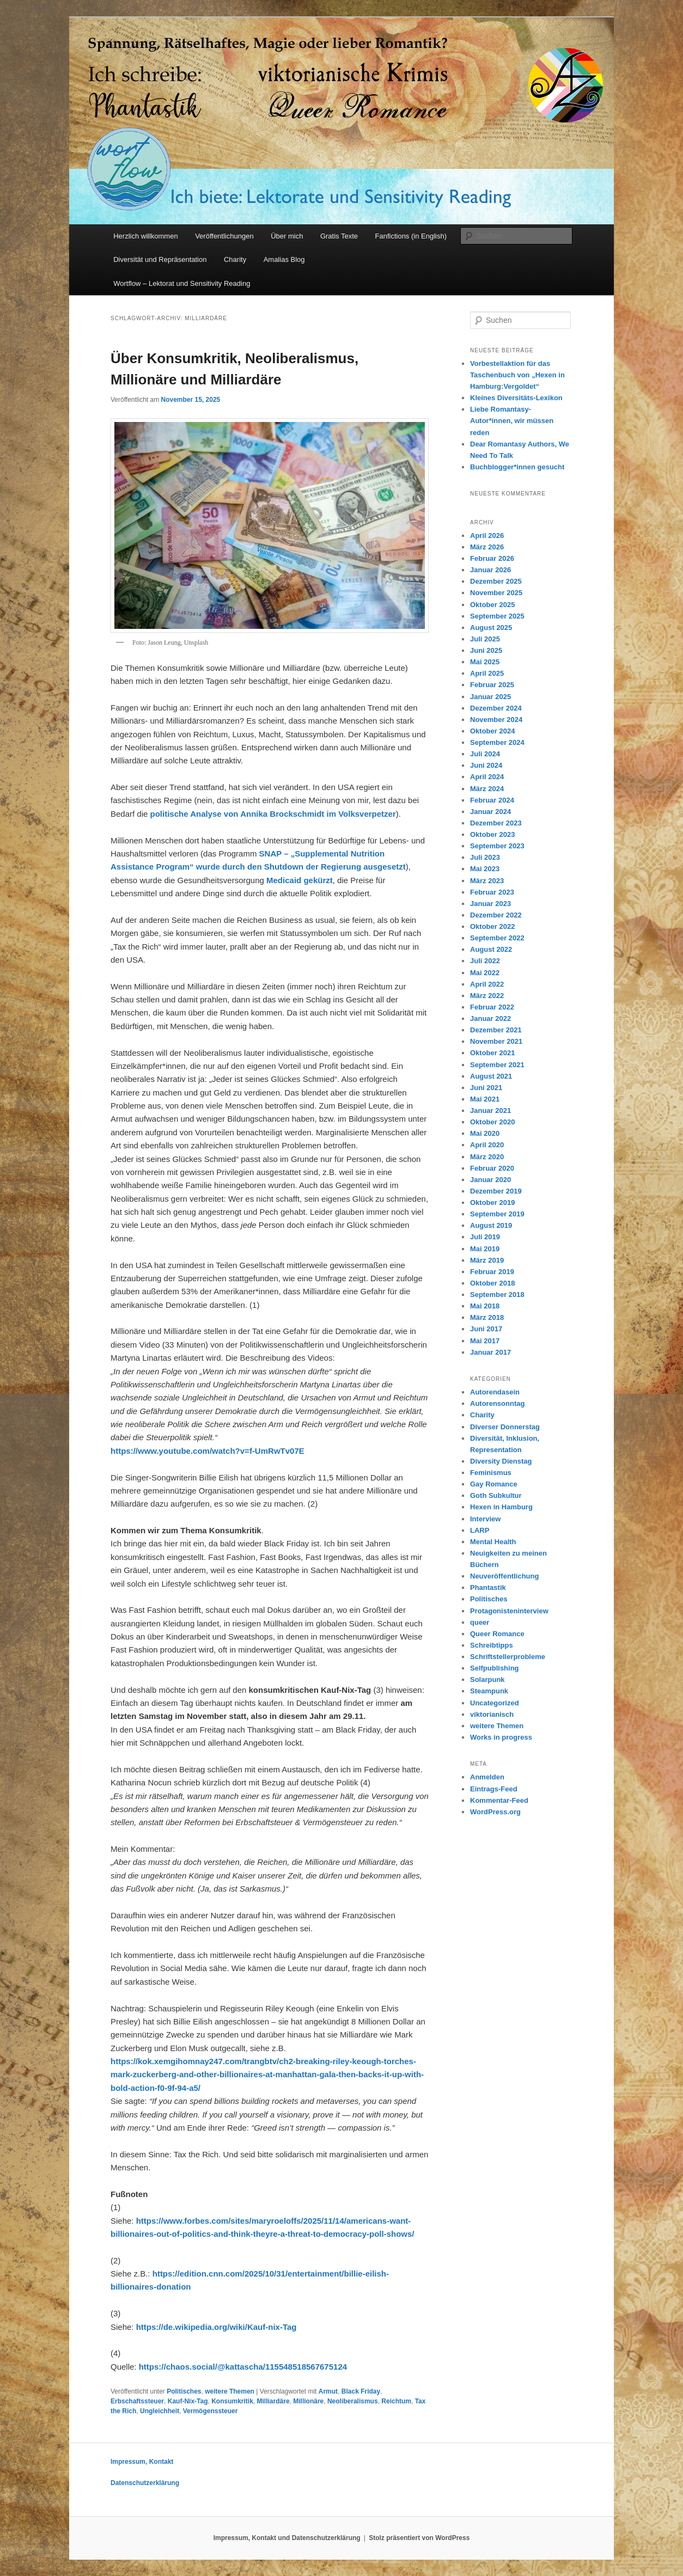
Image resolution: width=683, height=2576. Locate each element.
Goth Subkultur (496, 1495)
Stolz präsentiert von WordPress (419, 2538)
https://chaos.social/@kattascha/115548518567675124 (243, 2366)
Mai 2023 (484, 869)
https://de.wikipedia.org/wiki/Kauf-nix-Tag (216, 2327)
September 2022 (497, 938)
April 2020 (487, 1145)
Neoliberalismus (352, 2401)
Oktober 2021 (492, 1053)
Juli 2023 (485, 857)
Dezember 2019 (496, 1191)
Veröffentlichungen (224, 236)
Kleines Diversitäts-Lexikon (516, 398)
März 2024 (487, 789)
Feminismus (490, 1472)
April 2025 (487, 673)
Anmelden (487, 1777)
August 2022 (491, 949)
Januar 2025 (490, 697)
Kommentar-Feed (499, 1800)
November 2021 (496, 1041)
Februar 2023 (492, 892)
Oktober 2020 (492, 1122)
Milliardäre (273, 2401)
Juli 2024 (485, 754)
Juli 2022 (485, 961)
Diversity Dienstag (501, 1461)
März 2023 (487, 881)
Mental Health (493, 1542)
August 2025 (491, 627)
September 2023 (497, 846)
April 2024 (487, 777)
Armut (328, 2391)
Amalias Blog (284, 259)
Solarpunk (487, 1679)
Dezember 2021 (496, 1030)
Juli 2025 (485, 639)
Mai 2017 (484, 1341)
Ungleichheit (159, 2411)
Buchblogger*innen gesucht (517, 467)
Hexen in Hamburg (501, 1507)
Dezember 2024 (496, 708)
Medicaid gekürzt (299, 880)
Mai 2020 (484, 1133)
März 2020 (487, 1157)
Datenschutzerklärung (145, 2483)
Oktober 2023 (492, 834)
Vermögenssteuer (210, 2411)
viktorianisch (492, 1714)
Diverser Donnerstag (505, 1427)
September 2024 (497, 742)
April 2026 (487, 535)
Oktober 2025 (492, 605)
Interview (485, 1519)
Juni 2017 (486, 1329)
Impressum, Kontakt (142, 2461)
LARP (479, 1530)
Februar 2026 (492, 558)
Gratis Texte (339, 236)
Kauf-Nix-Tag (188, 2401)
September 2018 (497, 1294)
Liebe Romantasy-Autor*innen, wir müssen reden (511, 420)
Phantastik (488, 1587)
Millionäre (308, 2401)
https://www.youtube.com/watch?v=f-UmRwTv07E (207, 1450)
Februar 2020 (492, 1168)
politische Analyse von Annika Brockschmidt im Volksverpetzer (273, 813)
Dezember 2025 (496, 581)
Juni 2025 (486, 650)
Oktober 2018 (492, 1283)
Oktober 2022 (492, 926)
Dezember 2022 (496, 915)
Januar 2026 (490, 570)
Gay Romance (493, 1484)
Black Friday (361, 2391)
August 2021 (491, 1076)
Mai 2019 (484, 1249)
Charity (235, 259)
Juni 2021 (486, 1088)
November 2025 (496, 593)
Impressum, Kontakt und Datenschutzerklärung (287, 2538)
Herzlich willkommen (145, 236)
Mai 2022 (484, 973)
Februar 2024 (492, 800)
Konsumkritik (232, 2401)
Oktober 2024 (492, 731)
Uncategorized (494, 1703)
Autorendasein (495, 1392)
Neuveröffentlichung (504, 1576)
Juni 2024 (486, 765)
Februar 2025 (492, 685)
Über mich (287, 236)
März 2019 (487, 1260)
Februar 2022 (492, 1007)
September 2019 (497, 1214)
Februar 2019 (492, 1272)
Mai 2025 (484, 662)
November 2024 (496, 719)
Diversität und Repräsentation (159, 259)
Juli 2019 (485, 1237)
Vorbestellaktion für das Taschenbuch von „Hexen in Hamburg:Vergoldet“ (517, 374)
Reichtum (396, 2401)
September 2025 (497, 616)
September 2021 (497, 1065)
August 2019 (491, 1225)
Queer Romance (497, 1634)
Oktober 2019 (492, 1202)
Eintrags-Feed (493, 1789)
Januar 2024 (490, 811)
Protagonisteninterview (509, 1611)
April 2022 (487, 984)
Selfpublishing (494, 1668)
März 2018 (487, 1317)
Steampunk (489, 1691)
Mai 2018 (484, 1306)
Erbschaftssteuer (137, 2401)
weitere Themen (229, 2391)
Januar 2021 (490, 1110)
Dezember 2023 (496, 823)
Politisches (184, 2391)
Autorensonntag (497, 1403)
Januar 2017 (490, 1352)
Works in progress (501, 1737)
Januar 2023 (490, 904)
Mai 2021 (484, 1099)
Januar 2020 (490, 1180)
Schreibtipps (491, 1645)
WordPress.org (495, 1812)
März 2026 (487, 547)
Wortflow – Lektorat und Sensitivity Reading (181, 283)
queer (479, 1622)
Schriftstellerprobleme (507, 1657)
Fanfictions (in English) (411, 236)
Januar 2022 (490, 1018)
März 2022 (487, 996)
